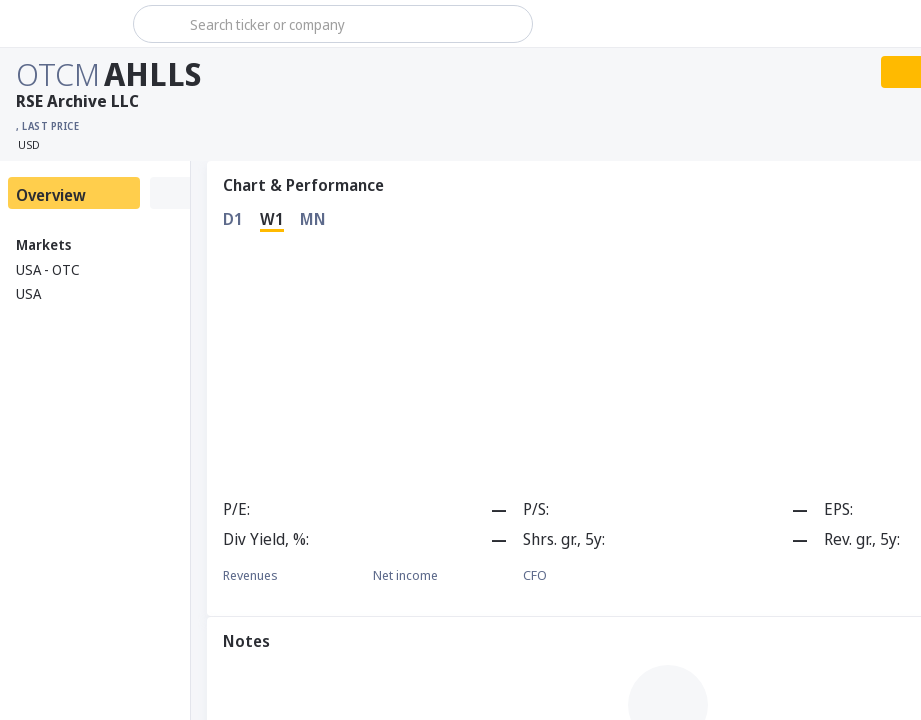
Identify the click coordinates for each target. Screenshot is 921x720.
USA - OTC (48, 269)
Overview (51, 195)
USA (28, 293)
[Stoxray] (64, 24)
